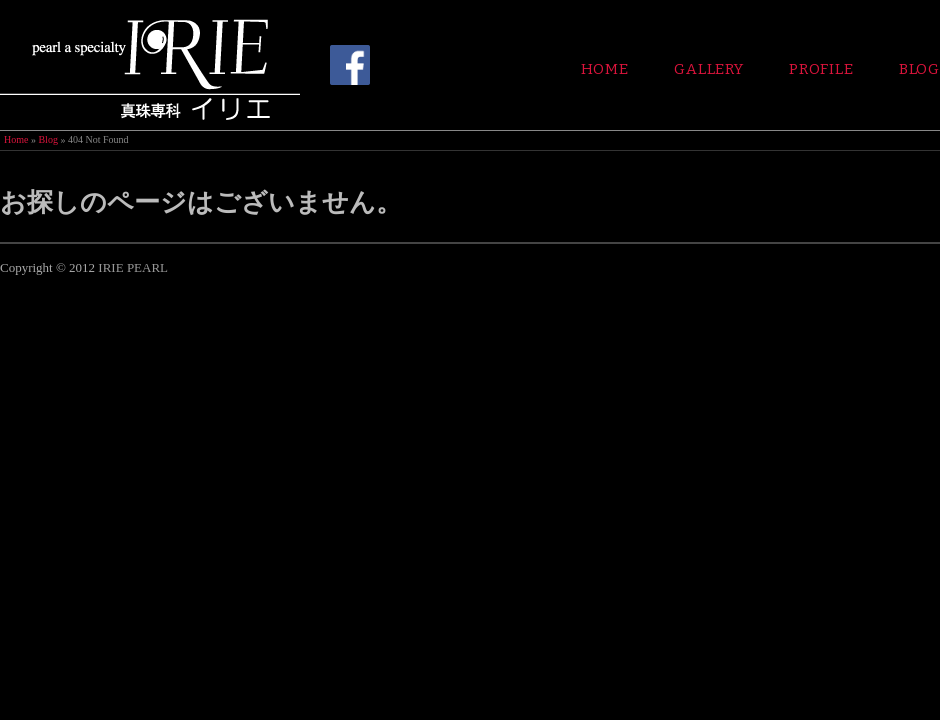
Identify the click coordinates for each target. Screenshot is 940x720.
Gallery (709, 69)
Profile (821, 69)
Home (605, 69)
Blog (919, 69)
